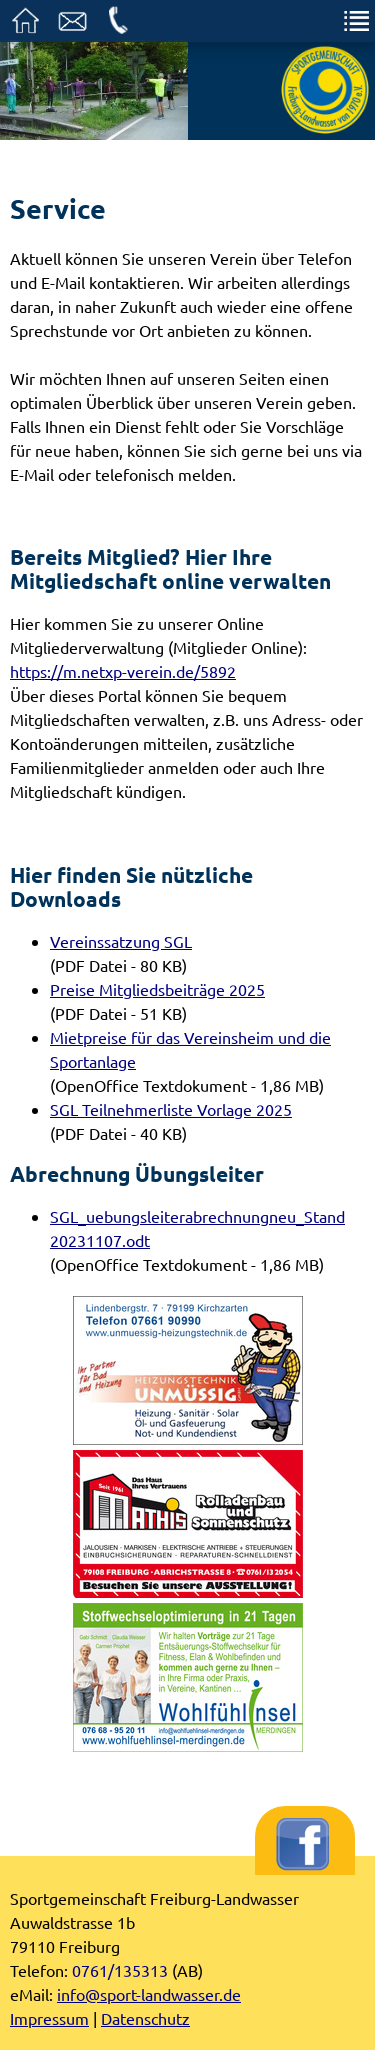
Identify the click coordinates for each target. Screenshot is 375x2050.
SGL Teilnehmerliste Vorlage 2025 (171, 1109)
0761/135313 (120, 1970)
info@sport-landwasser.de (149, 1994)
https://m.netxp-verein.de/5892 (123, 671)
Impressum (49, 2018)
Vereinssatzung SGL (121, 941)
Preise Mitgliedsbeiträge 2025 (157, 989)
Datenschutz (145, 2018)
